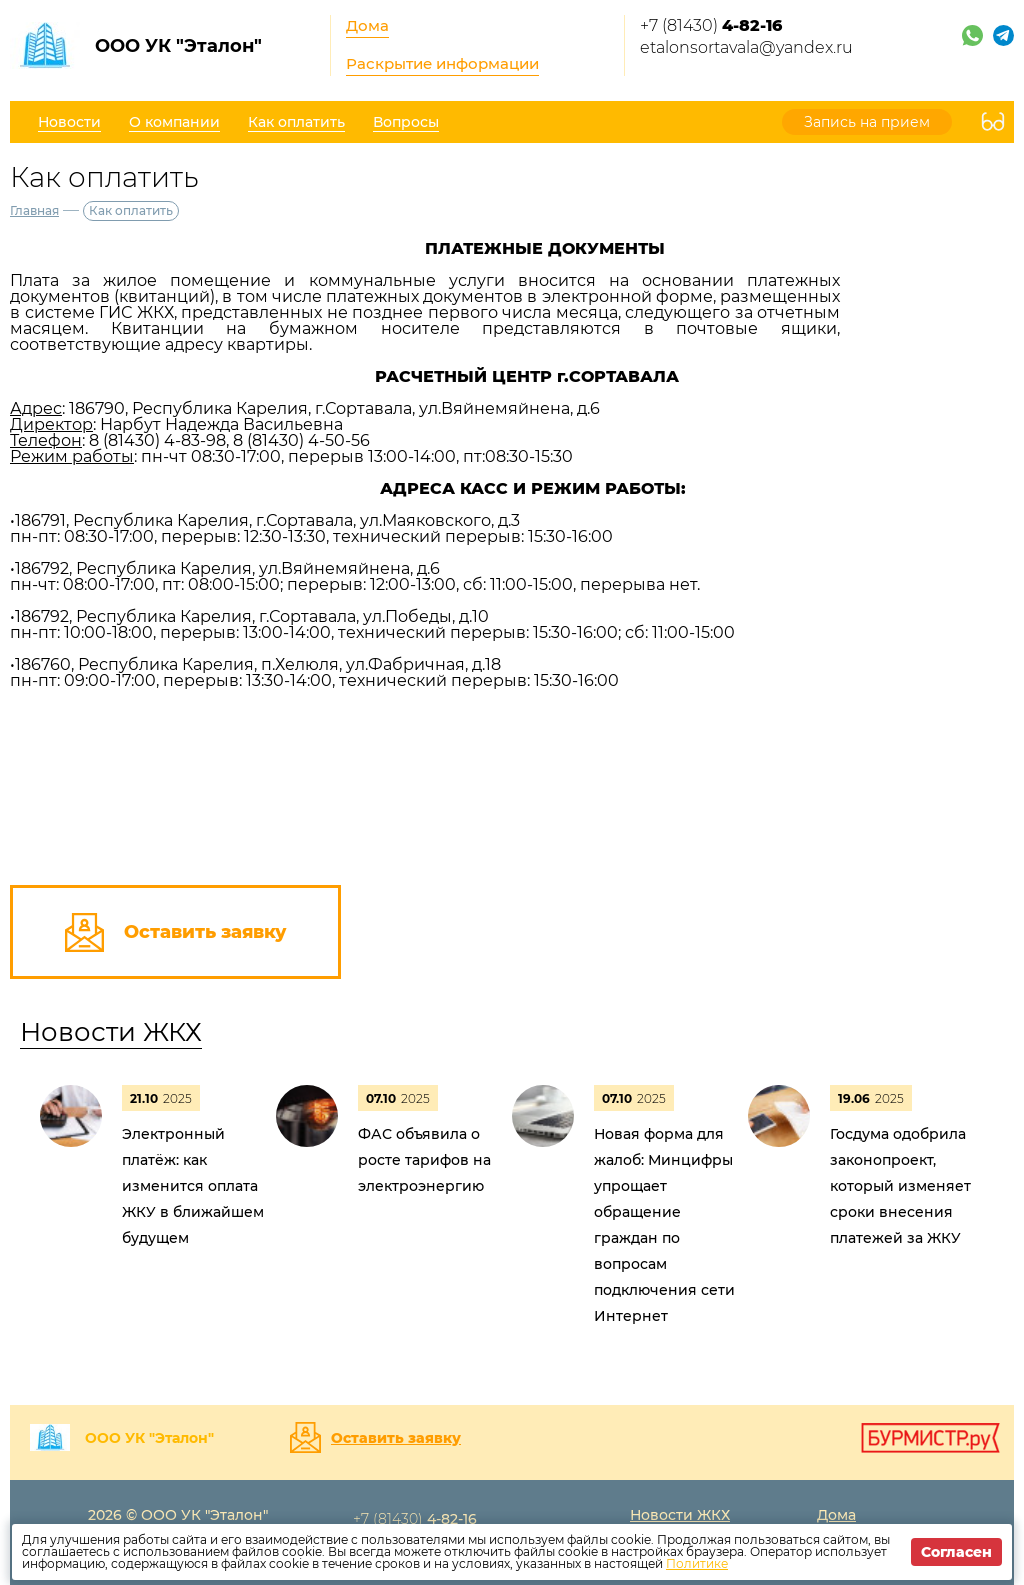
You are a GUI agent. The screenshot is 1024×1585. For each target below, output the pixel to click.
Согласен (956, 1552)
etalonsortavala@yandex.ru (746, 47)
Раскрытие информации (442, 63)
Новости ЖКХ (111, 1032)
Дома (367, 25)
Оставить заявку (396, 1438)
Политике (697, 1563)
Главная (34, 210)
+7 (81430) (711, 25)
